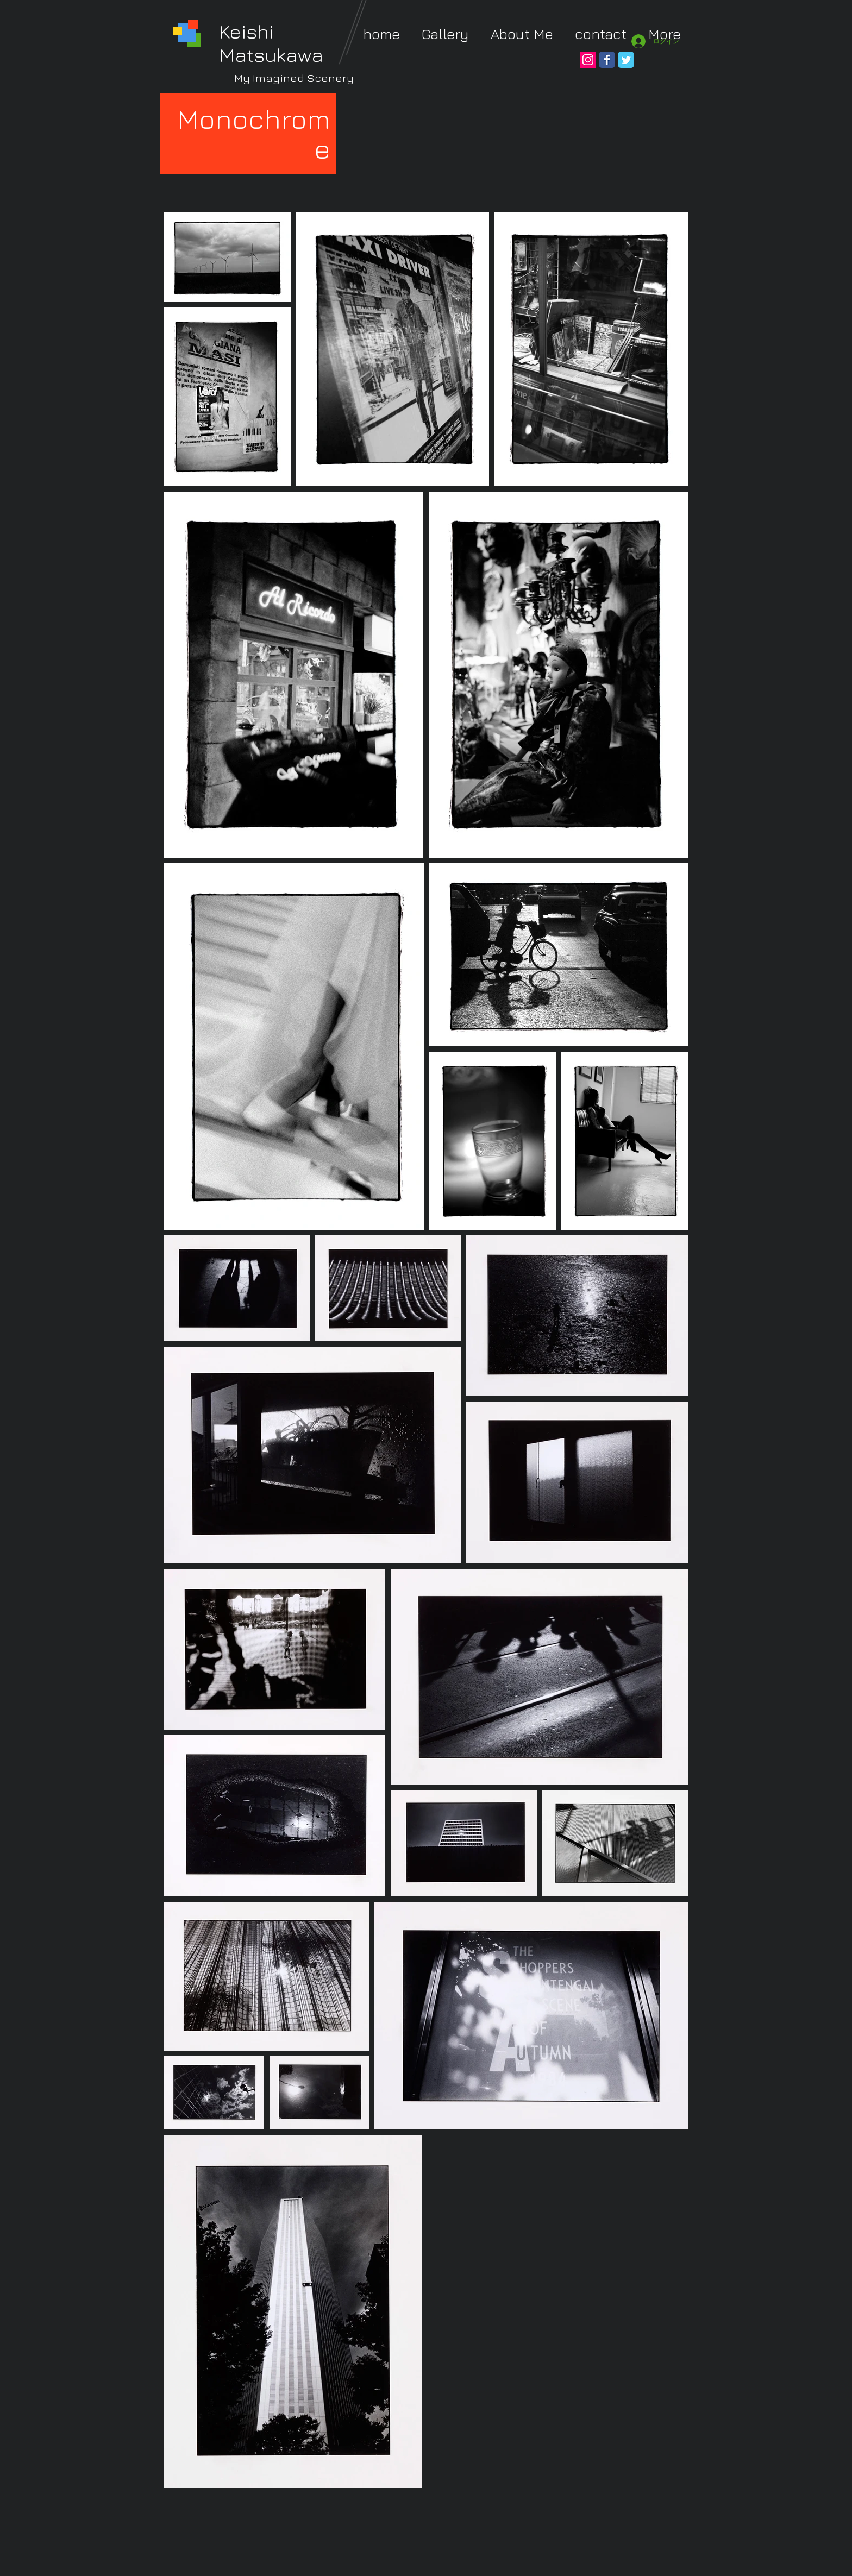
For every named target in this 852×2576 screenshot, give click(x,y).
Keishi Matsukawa (271, 43)
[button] (445, 33)
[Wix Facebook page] (607, 60)
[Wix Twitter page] (626, 60)
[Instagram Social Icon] (588, 60)
